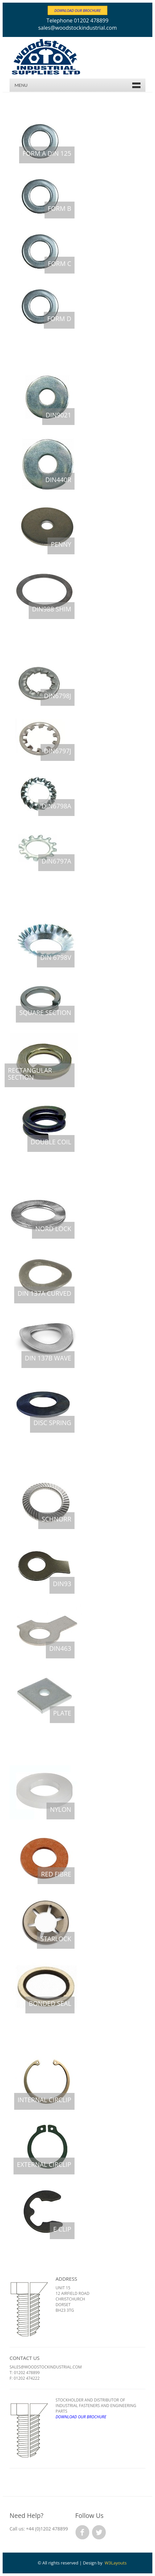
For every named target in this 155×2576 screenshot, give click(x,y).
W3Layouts (116, 2563)
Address (66, 2278)
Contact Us (25, 2358)
